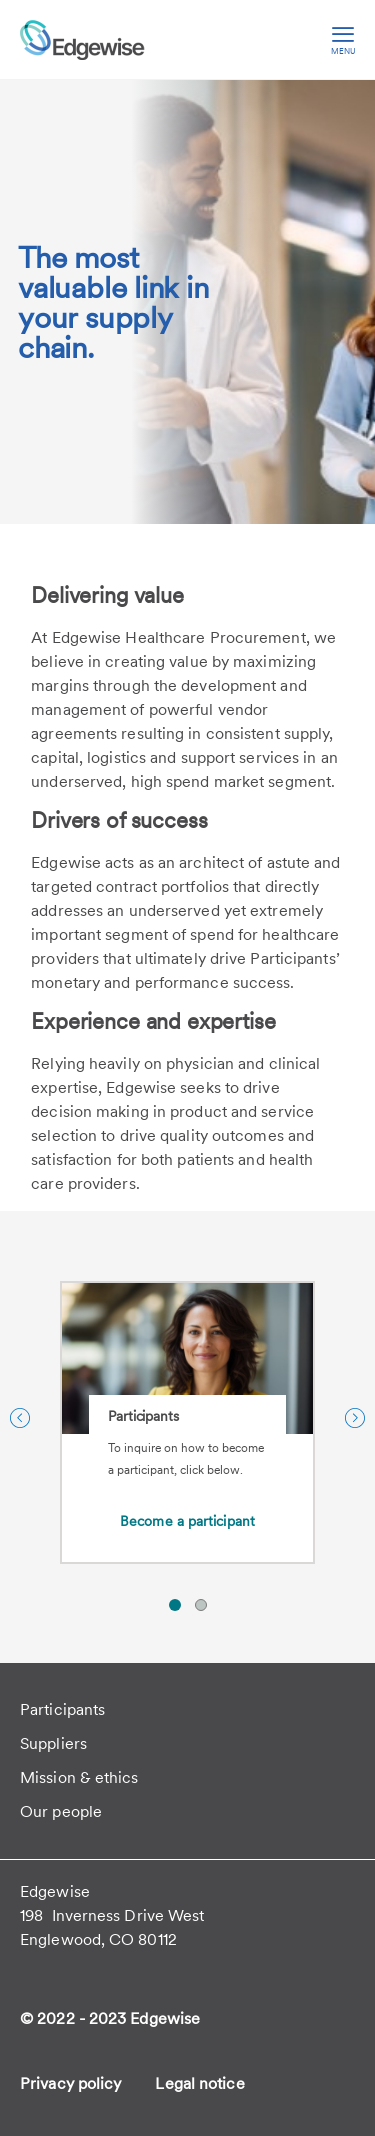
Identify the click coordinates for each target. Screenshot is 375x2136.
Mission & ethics (79, 1777)
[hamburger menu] (343, 39)
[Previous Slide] (20, 1418)
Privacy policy (70, 2083)
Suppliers (53, 1743)
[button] (175, 1605)
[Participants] (187, 1397)
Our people (61, 1811)
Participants (62, 1709)
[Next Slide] (355, 1418)
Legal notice (199, 2083)
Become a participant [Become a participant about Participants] (187, 1521)
